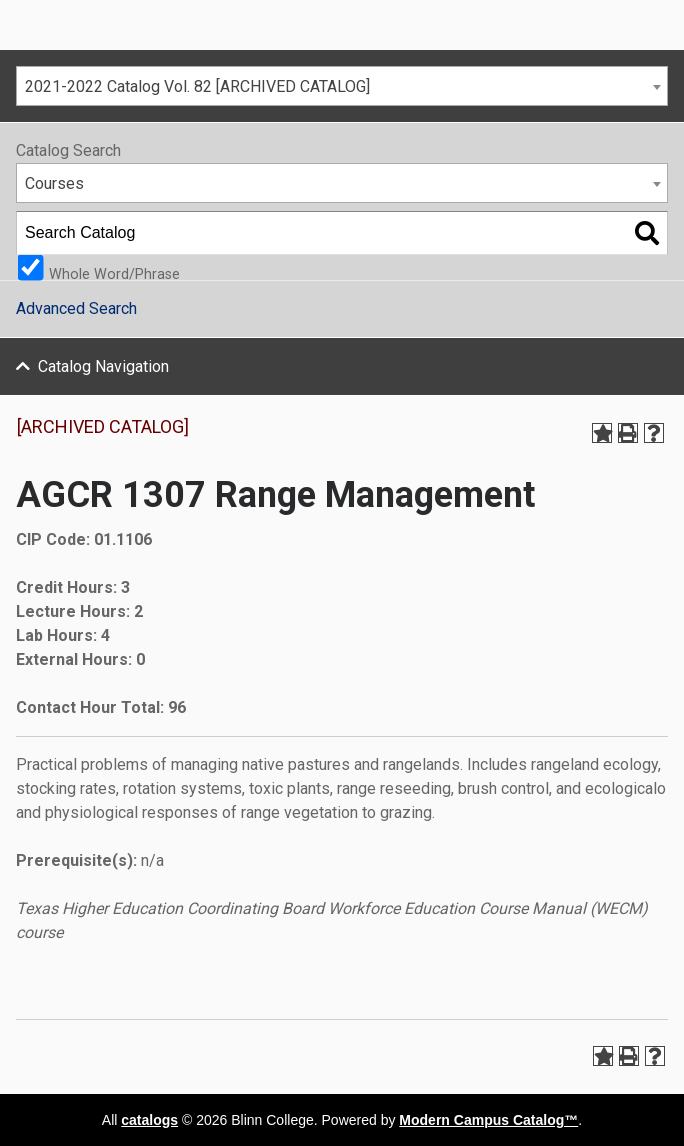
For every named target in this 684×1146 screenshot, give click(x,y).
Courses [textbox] (54, 183)
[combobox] (342, 86)
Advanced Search (76, 308)
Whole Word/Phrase (114, 273)
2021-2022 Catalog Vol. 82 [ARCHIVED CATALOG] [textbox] (197, 86)
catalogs (149, 1120)
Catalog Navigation (103, 366)
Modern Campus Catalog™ (488, 1120)
